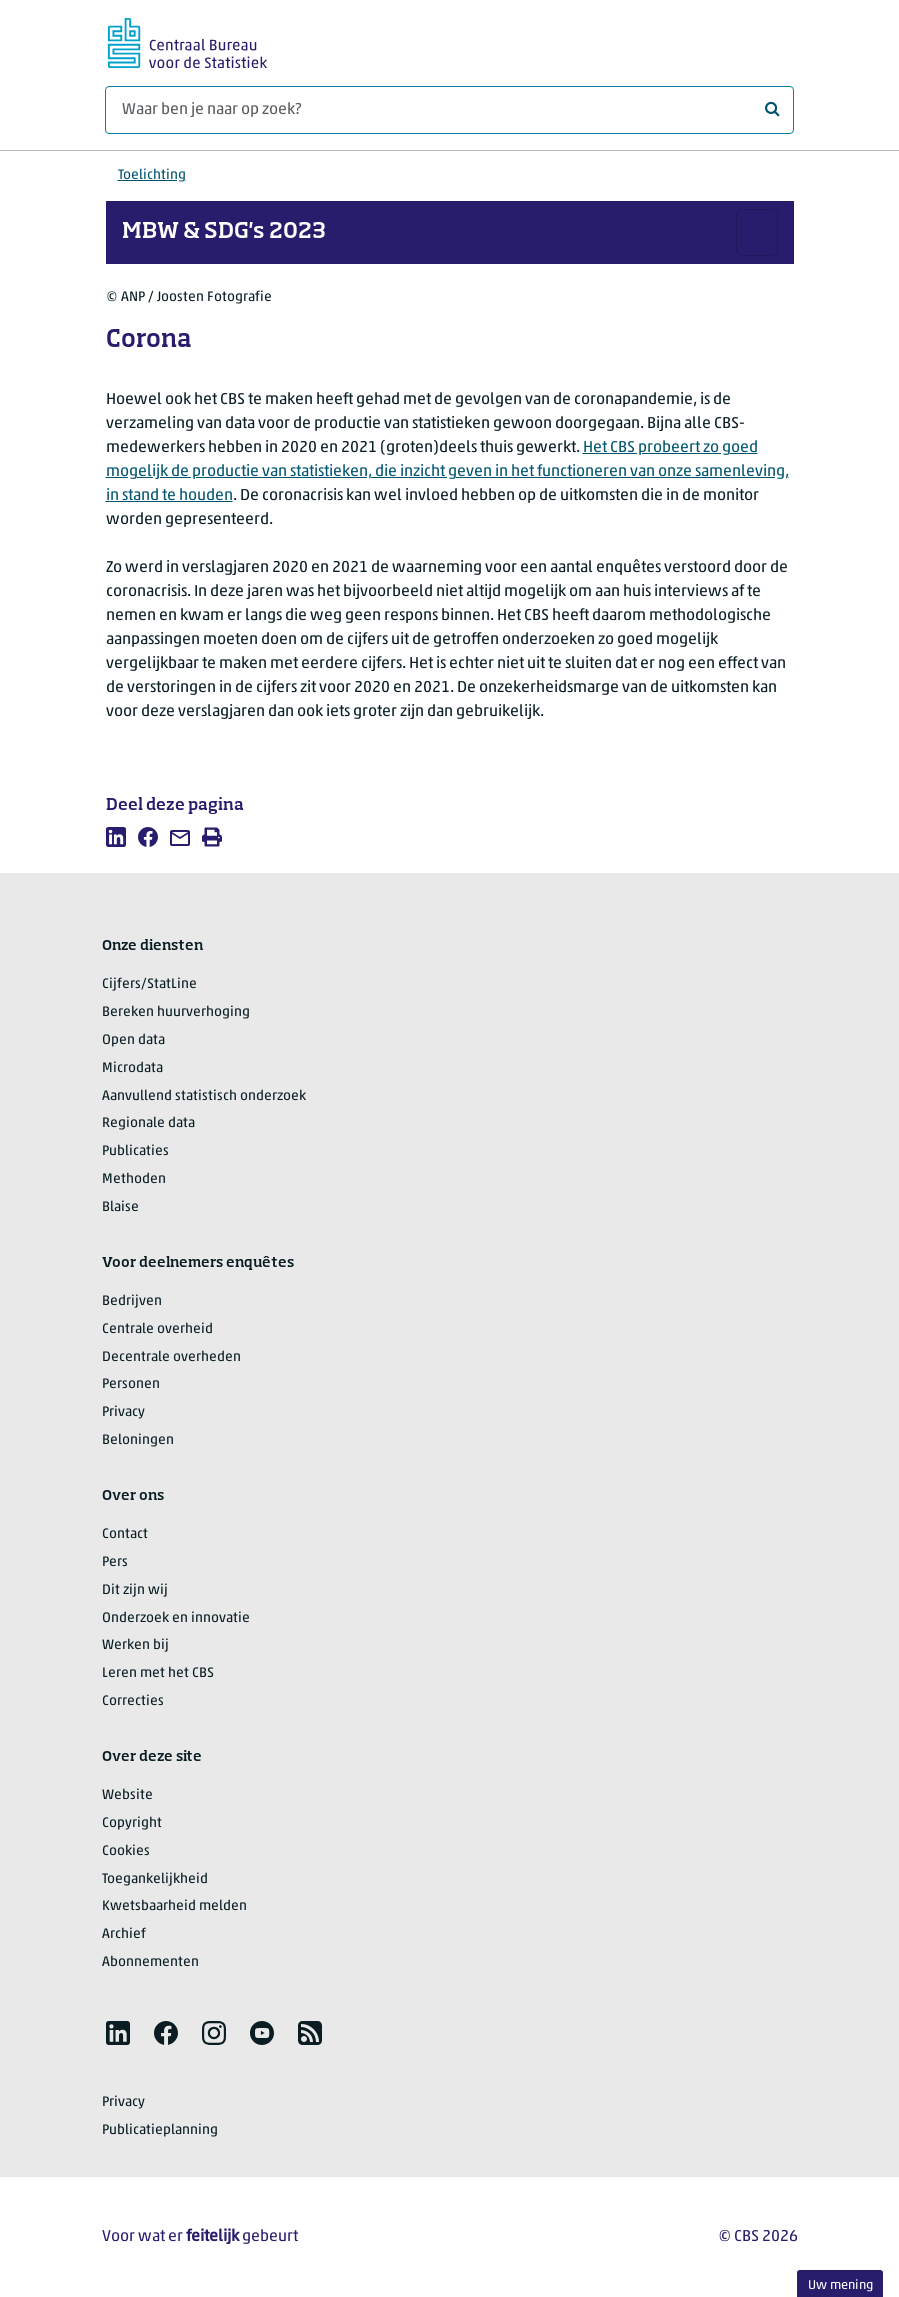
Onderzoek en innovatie (176, 1618)
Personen (131, 1384)
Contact (125, 1534)
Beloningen (138, 1440)
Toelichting (152, 175)
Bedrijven (132, 1301)
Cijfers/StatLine (149, 984)
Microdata (132, 1068)
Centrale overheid (157, 1329)
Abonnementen (150, 1962)
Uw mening (840, 2285)
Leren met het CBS (158, 1673)
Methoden (134, 1179)
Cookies (126, 1851)
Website (127, 1795)
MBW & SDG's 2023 (224, 232)
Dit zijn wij (135, 1590)
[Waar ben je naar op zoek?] (449, 110)
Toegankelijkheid (155, 1879)
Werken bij (135, 1645)
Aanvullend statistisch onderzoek (204, 1096)
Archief (124, 1934)
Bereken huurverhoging (176, 1012)
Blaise (120, 1207)
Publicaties (135, 1151)
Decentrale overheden (171, 1357)
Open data (133, 1040)
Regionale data (148, 1123)
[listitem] (116, 837)
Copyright (132, 1823)
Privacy (123, 1412)
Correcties (133, 1701)
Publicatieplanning (160, 2130)
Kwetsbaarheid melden (174, 1906)
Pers (115, 1562)
